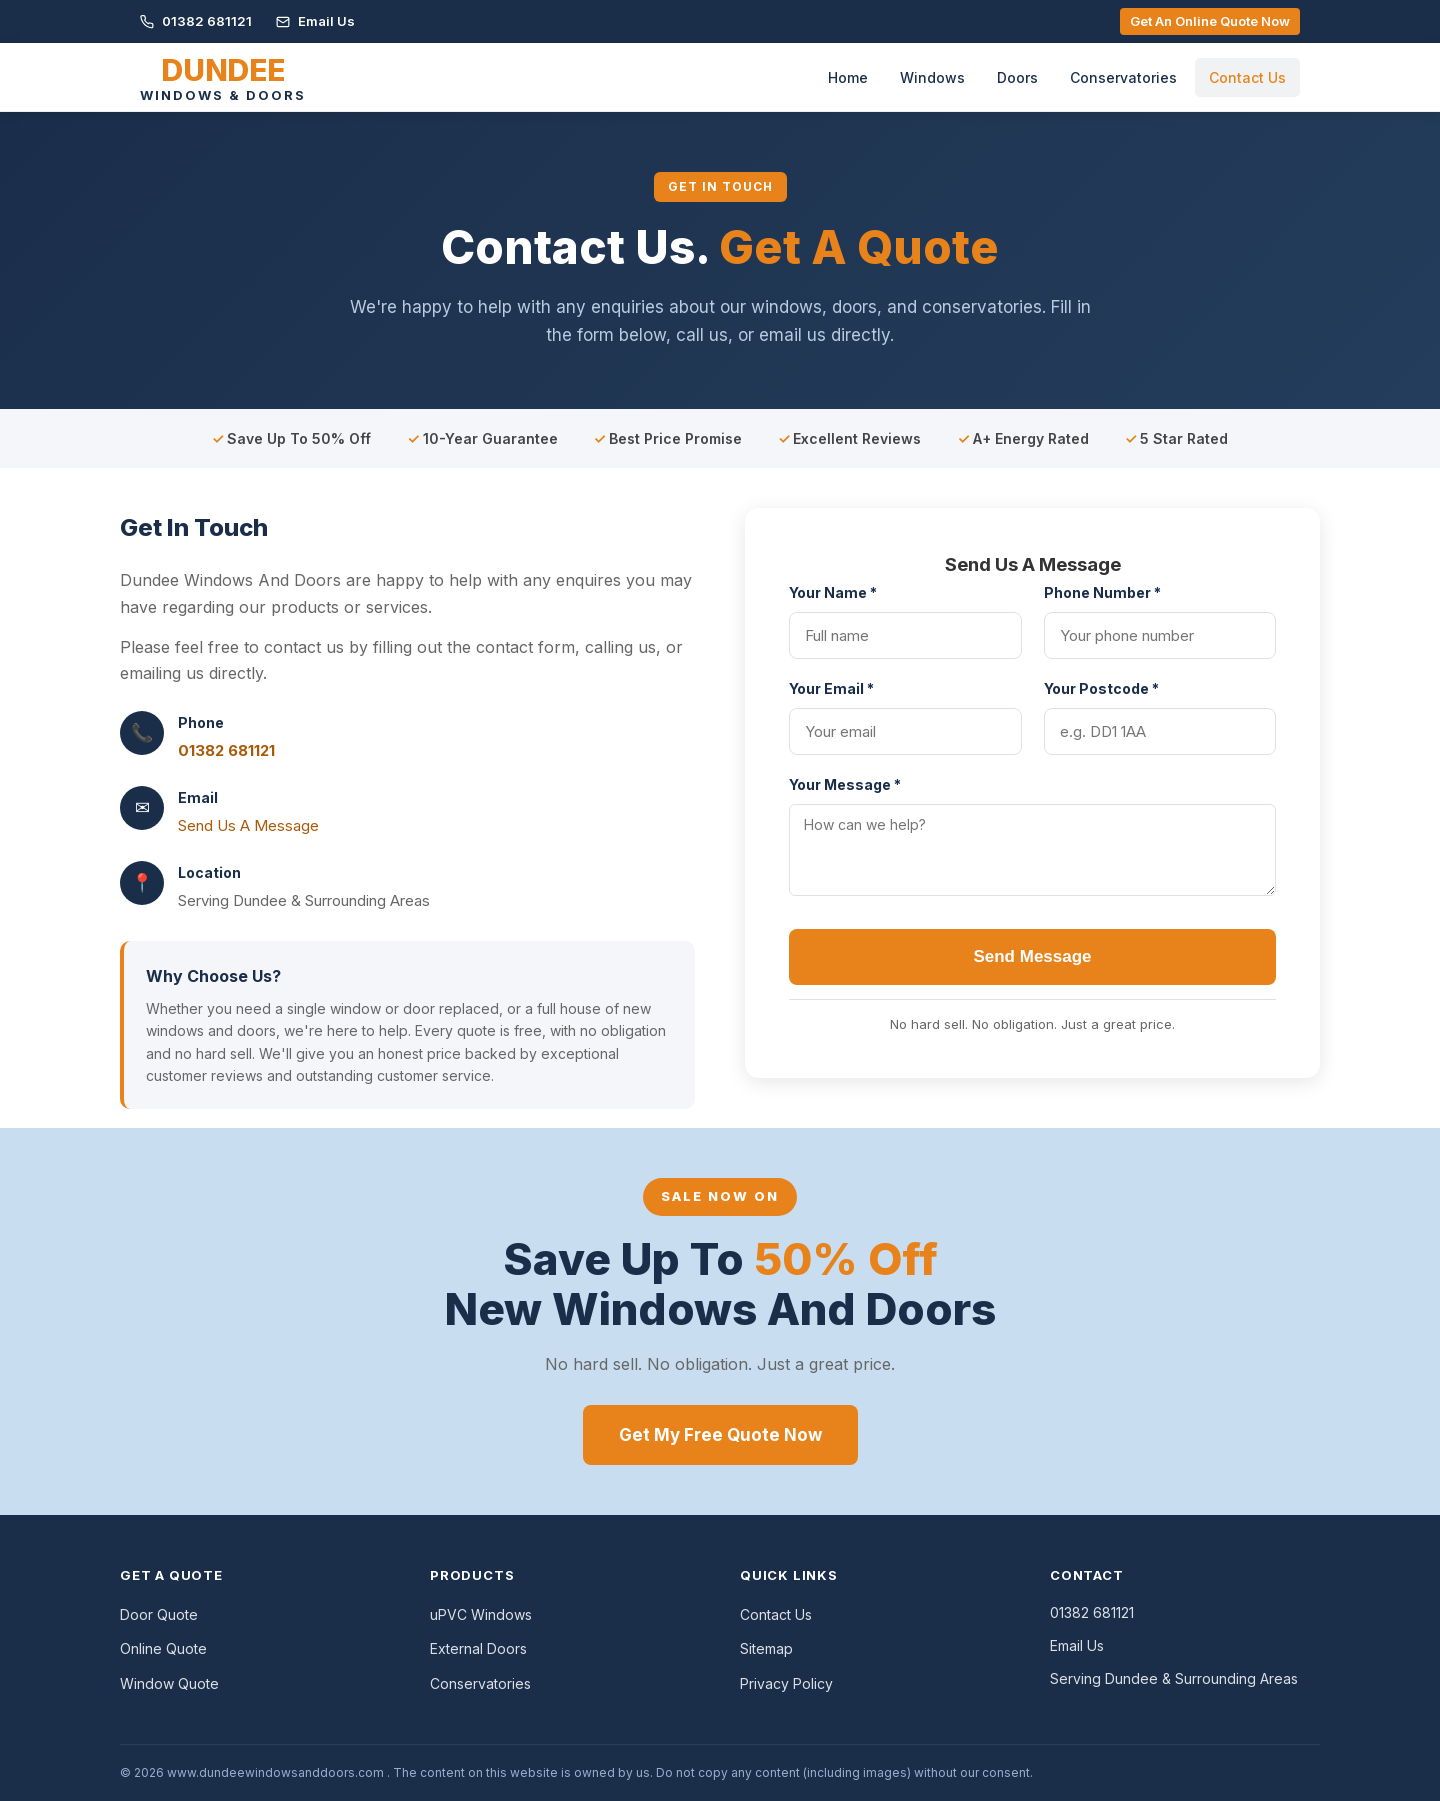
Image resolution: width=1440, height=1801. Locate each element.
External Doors (478, 1648)
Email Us (315, 21)
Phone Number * (1102, 592)
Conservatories (1123, 77)
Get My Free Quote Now (720, 1435)
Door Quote (159, 1614)
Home (848, 77)
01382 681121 (196, 21)
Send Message (1032, 956)
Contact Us (1247, 77)
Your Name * (833, 592)
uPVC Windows (481, 1614)
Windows (932, 77)
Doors (1017, 77)
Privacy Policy (786, 1683)
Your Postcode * (1101, 688)
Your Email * (831, 688)
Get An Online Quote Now (1210, 21)
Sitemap (766, 1648)
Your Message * (845, 784)
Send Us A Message (248, 825)
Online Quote (163, 1648)
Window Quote (169, 1683)
